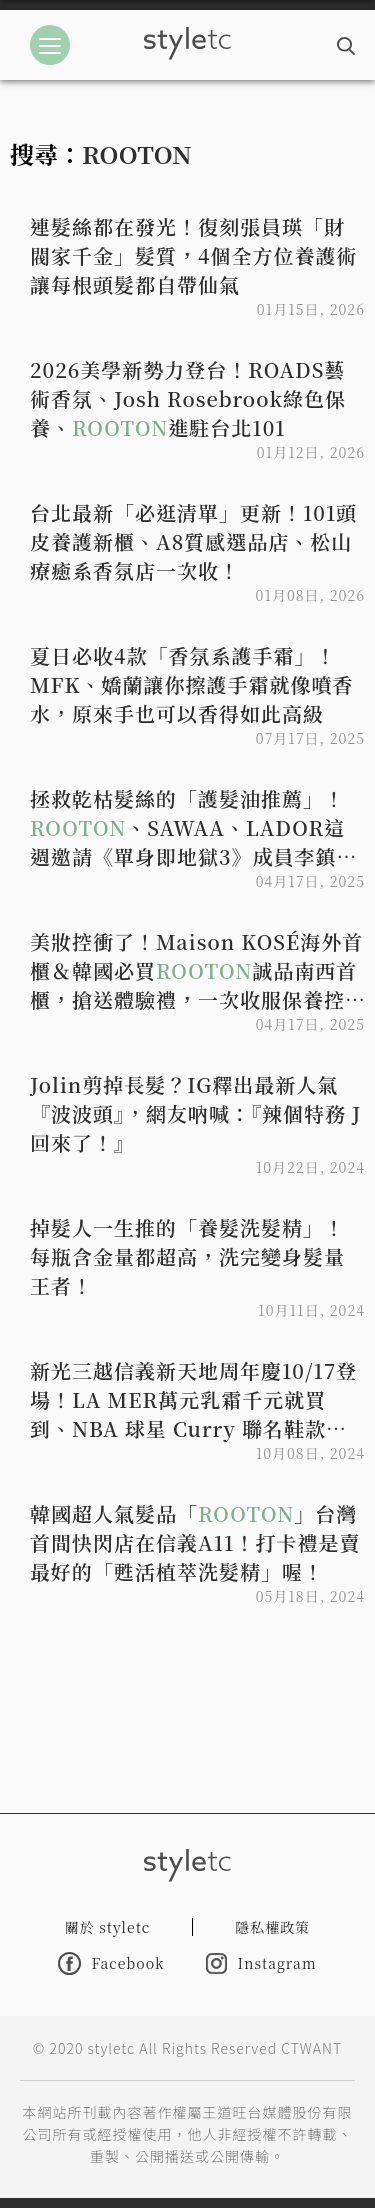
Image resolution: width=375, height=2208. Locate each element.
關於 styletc (108, 1927)
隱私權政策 (272, 1927)
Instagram (261, 1963)
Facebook (111, 1963)
